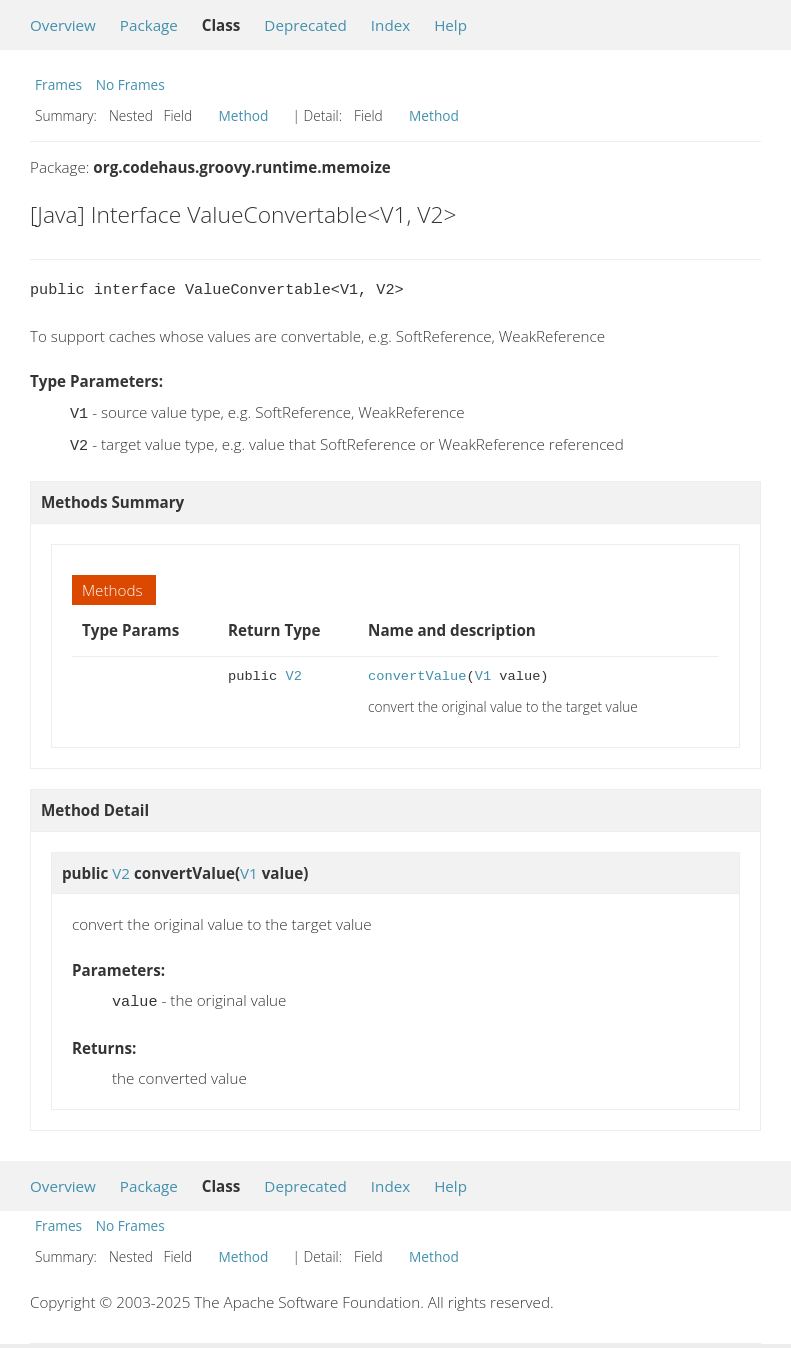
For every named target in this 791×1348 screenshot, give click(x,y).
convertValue (417, 672)
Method (244, 115)
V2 (293, 672)
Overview (63, 25)
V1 (483, 672)
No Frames (130, 84)
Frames (58, 84)
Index (390, 25)
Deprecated (305, 25)
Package (149, 25)
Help (450, 25)
